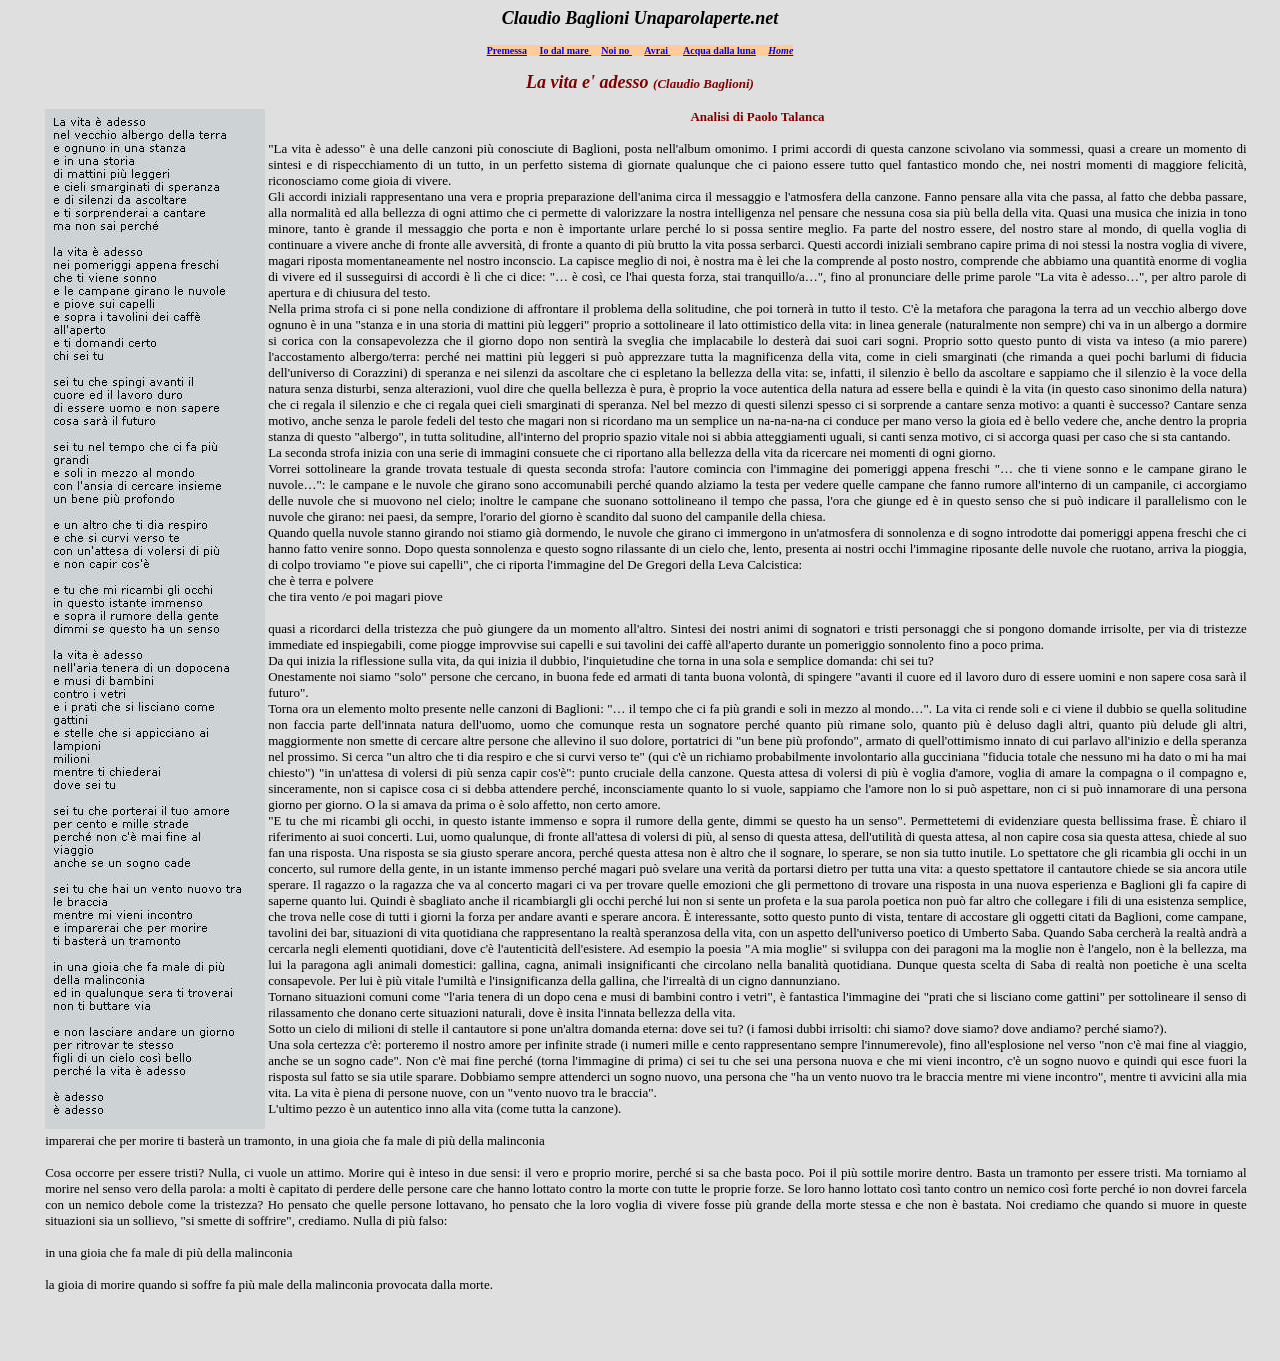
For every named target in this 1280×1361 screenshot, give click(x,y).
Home (780, 50)
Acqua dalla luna (719, 50)
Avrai (657, 50)
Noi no (616, 50)
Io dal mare (564, 50)
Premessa (507, 50)
